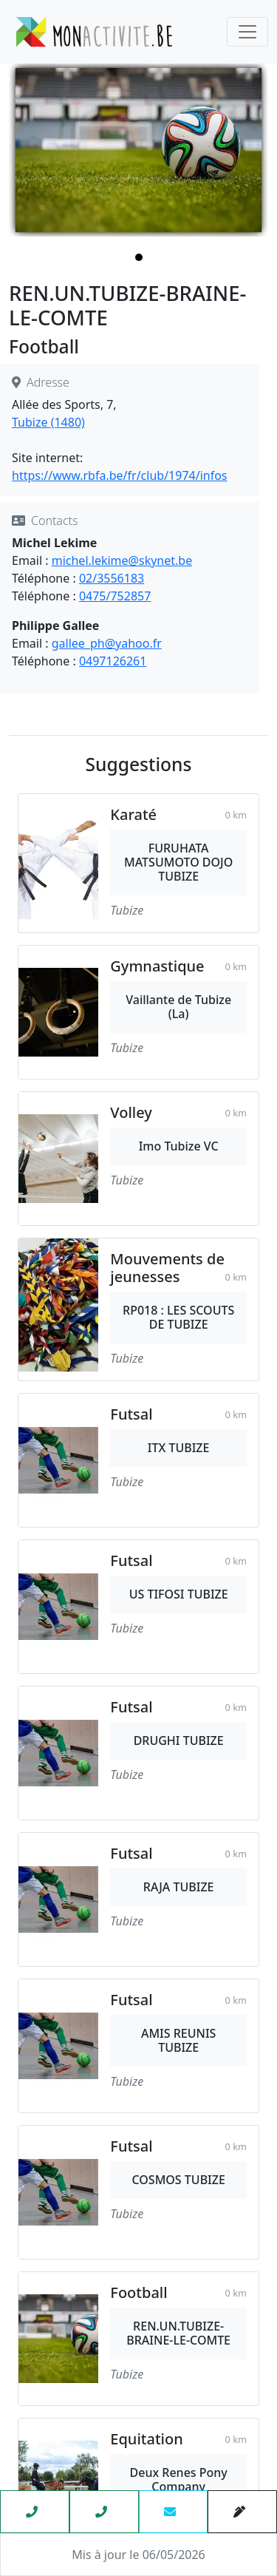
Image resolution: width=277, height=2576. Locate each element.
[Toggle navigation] (247, 32)
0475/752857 (115, 596)
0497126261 (113, 661)
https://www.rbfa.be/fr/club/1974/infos (120, 475)
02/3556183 (111, 578)
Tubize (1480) (48, 422)
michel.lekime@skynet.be (122, 560)
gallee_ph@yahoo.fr (107, 643)
